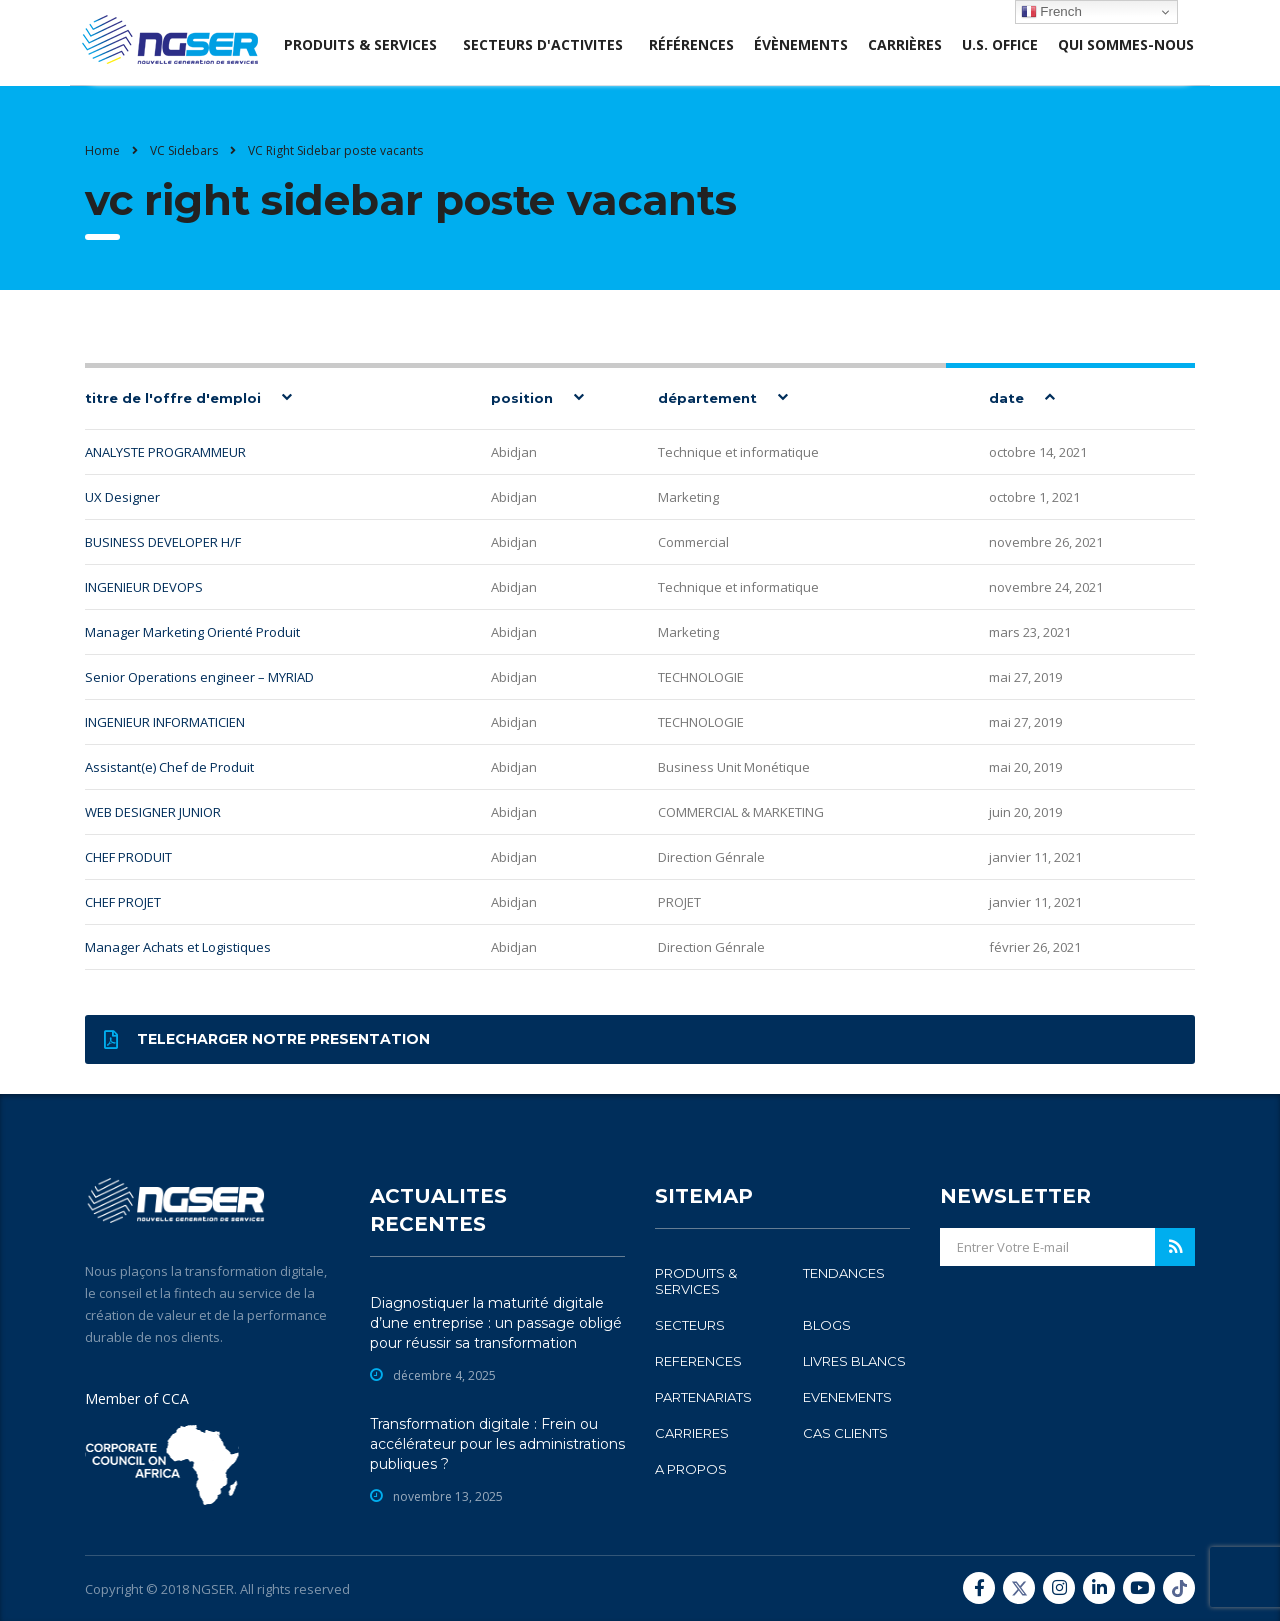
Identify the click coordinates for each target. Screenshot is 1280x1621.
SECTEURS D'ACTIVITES (543, 44)
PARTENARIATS (703, 1397)
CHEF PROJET (123, 902)
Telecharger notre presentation (267, 1039)
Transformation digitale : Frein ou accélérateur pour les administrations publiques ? (497, 1444)
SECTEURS (690, 1325)
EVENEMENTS (847, 1397)
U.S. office (1000, 44)
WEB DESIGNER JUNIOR (153, 812)
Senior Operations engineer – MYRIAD (199, 677)
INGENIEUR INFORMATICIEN (165, 722)
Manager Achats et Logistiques (178, 947)
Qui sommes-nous (1126, 44)
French (1051, 12)
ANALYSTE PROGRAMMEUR (165, 452)
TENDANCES (844, 1273)
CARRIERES (692, 1433)
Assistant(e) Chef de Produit (169, 767)
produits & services (360, 44)
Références (691, 44)
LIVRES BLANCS (854, 1361)
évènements (801, 44)
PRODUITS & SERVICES (696, 1281)
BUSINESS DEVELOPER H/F (163, 542)
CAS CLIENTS (845, 1433)
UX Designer (122, 497)
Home (102, 150)
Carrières (905, 44)
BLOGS (827, 1325)
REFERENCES (698, 1361)
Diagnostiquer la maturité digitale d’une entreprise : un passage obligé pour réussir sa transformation (496, 1323)
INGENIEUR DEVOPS (144, 587)
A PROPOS (691, 1469)
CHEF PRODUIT (128, 857)
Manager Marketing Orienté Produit (192, 632)
